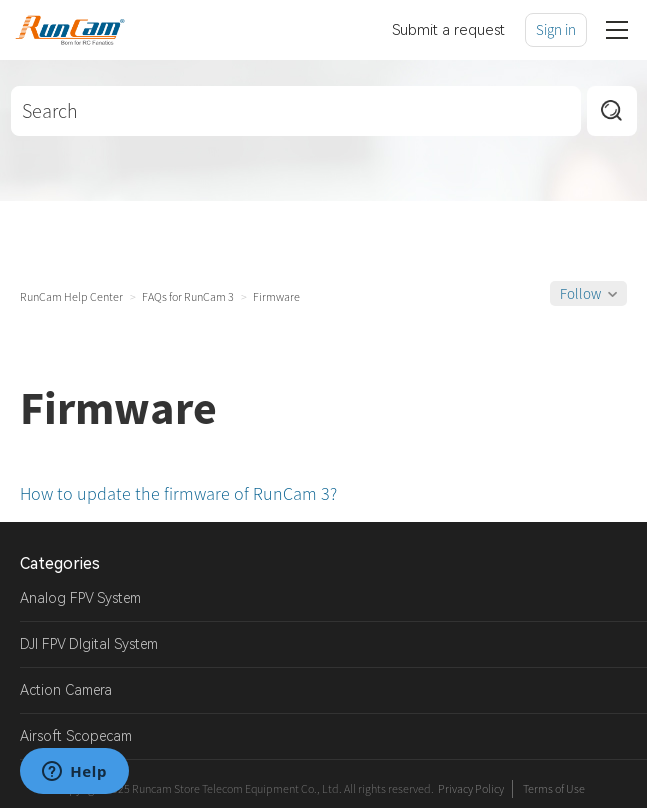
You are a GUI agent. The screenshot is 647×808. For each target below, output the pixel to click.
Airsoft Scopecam (76, 736)
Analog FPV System (80, 598)
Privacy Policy (471, 788)
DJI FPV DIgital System (89, 644)
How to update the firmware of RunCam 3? (178, 493)
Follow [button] (580, 293)
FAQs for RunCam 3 (188, 296)
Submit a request (448, 30)
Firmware (276, 296)
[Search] (296, 111)
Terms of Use (554, 788)
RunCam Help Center (71, 296)
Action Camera (66, 690)
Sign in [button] (556, 29)
